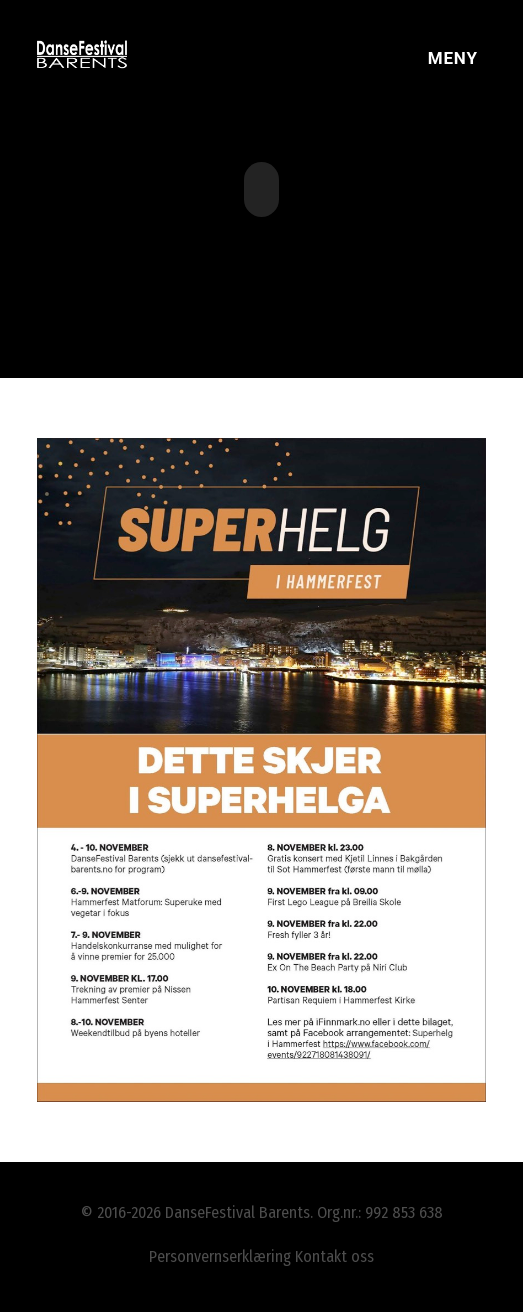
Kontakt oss (334, 1256)
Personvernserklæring (220, 1256)
